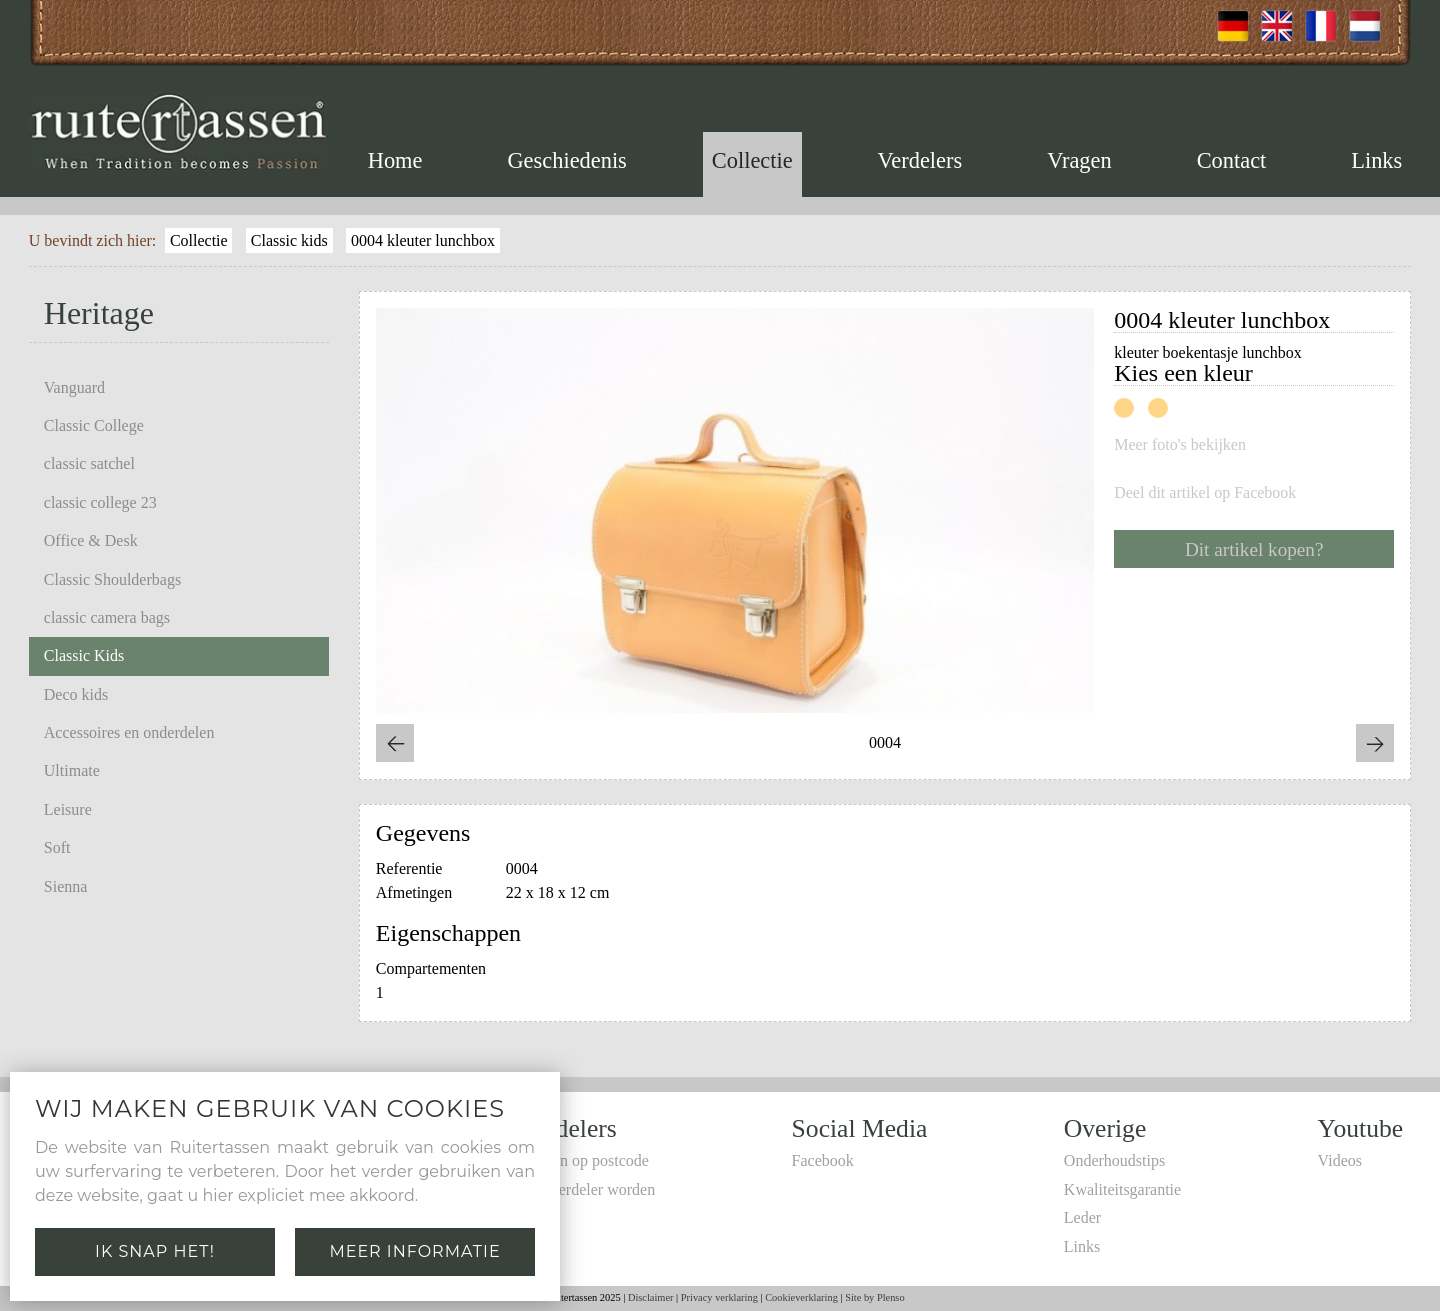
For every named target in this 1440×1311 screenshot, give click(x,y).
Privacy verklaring (719, 1297)
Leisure (68, 809)
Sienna (66, 886)
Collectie (752, 160)
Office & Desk (91, 540)
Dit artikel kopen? (1254, 549)
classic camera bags (107, 617)
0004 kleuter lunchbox (423, 240)
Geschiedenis (566, 160)
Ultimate (72, 770)
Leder (1082, 1217)
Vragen (1079, 160)
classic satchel (89, 463)
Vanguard (74, 387)
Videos (1340, 1160)
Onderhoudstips (1114, 1160)
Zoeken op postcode (584, 1160)
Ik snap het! (155, 1251)
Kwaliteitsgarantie (1122, 1189)
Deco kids (76, 694)
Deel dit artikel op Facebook (1205, 493)
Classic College (94, 425)
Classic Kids (84, 655)
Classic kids (289, 240)
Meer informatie (414, 1251)
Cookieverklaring (801, 1297)
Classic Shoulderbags (112, 579)
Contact (1232, 160)
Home (395, 160)
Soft (57, 847)
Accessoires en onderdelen (129, 732)
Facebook (823, 1160)
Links (1376, 160)
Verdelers (920, 160)
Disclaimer (651, 1297)
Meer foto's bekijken (1180, 445)
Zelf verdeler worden (587, 1189)
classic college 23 (100, 502)
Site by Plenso (874, 1297)
